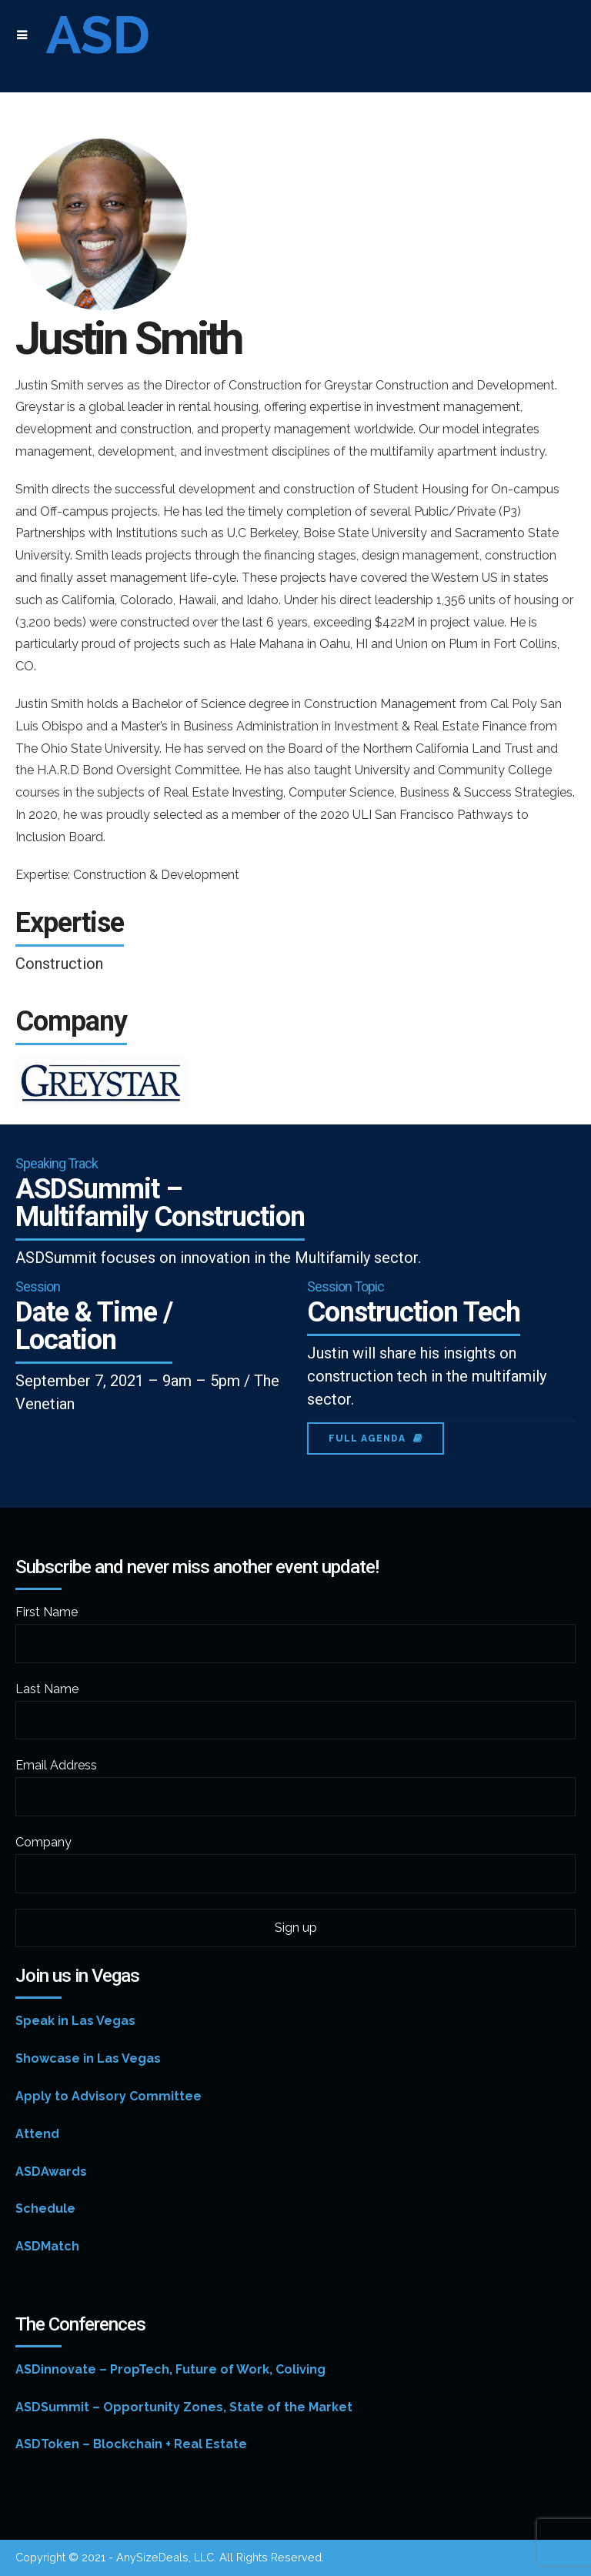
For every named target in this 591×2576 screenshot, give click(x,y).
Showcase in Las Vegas (88, 2058)
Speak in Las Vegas (75, 2020)
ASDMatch (47, 2246)
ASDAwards (51, 2171)
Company (43, 1842)
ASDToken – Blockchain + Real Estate (131, 2444)
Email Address (56, 1765)
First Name (46, 1612)
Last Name (46, 1689)
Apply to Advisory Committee (108, 2096)
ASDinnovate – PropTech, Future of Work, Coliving (170, 2369)
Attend (37, 2134)
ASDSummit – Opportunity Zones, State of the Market (183, 2407)
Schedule (45, 2208)
